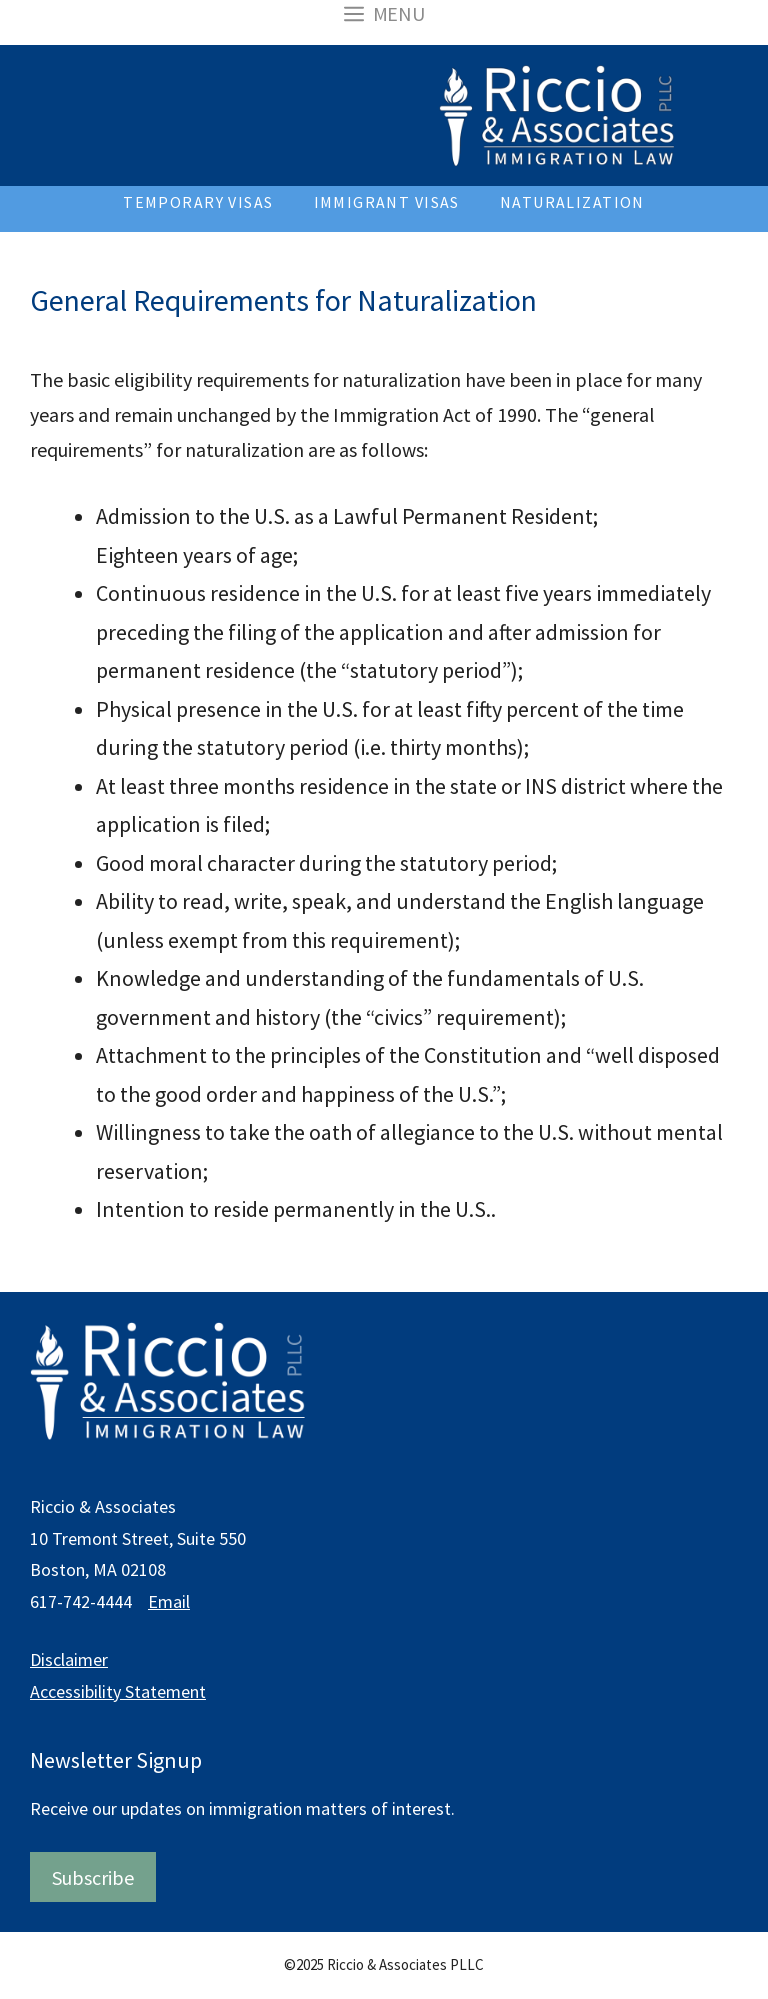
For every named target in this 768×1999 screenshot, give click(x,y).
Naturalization (572, 202)
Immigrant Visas (387, 202)
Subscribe (93, 1877)
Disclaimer (69, 1659)
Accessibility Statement (118, 1691)
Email (169, 1601)
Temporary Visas (198, 202)
